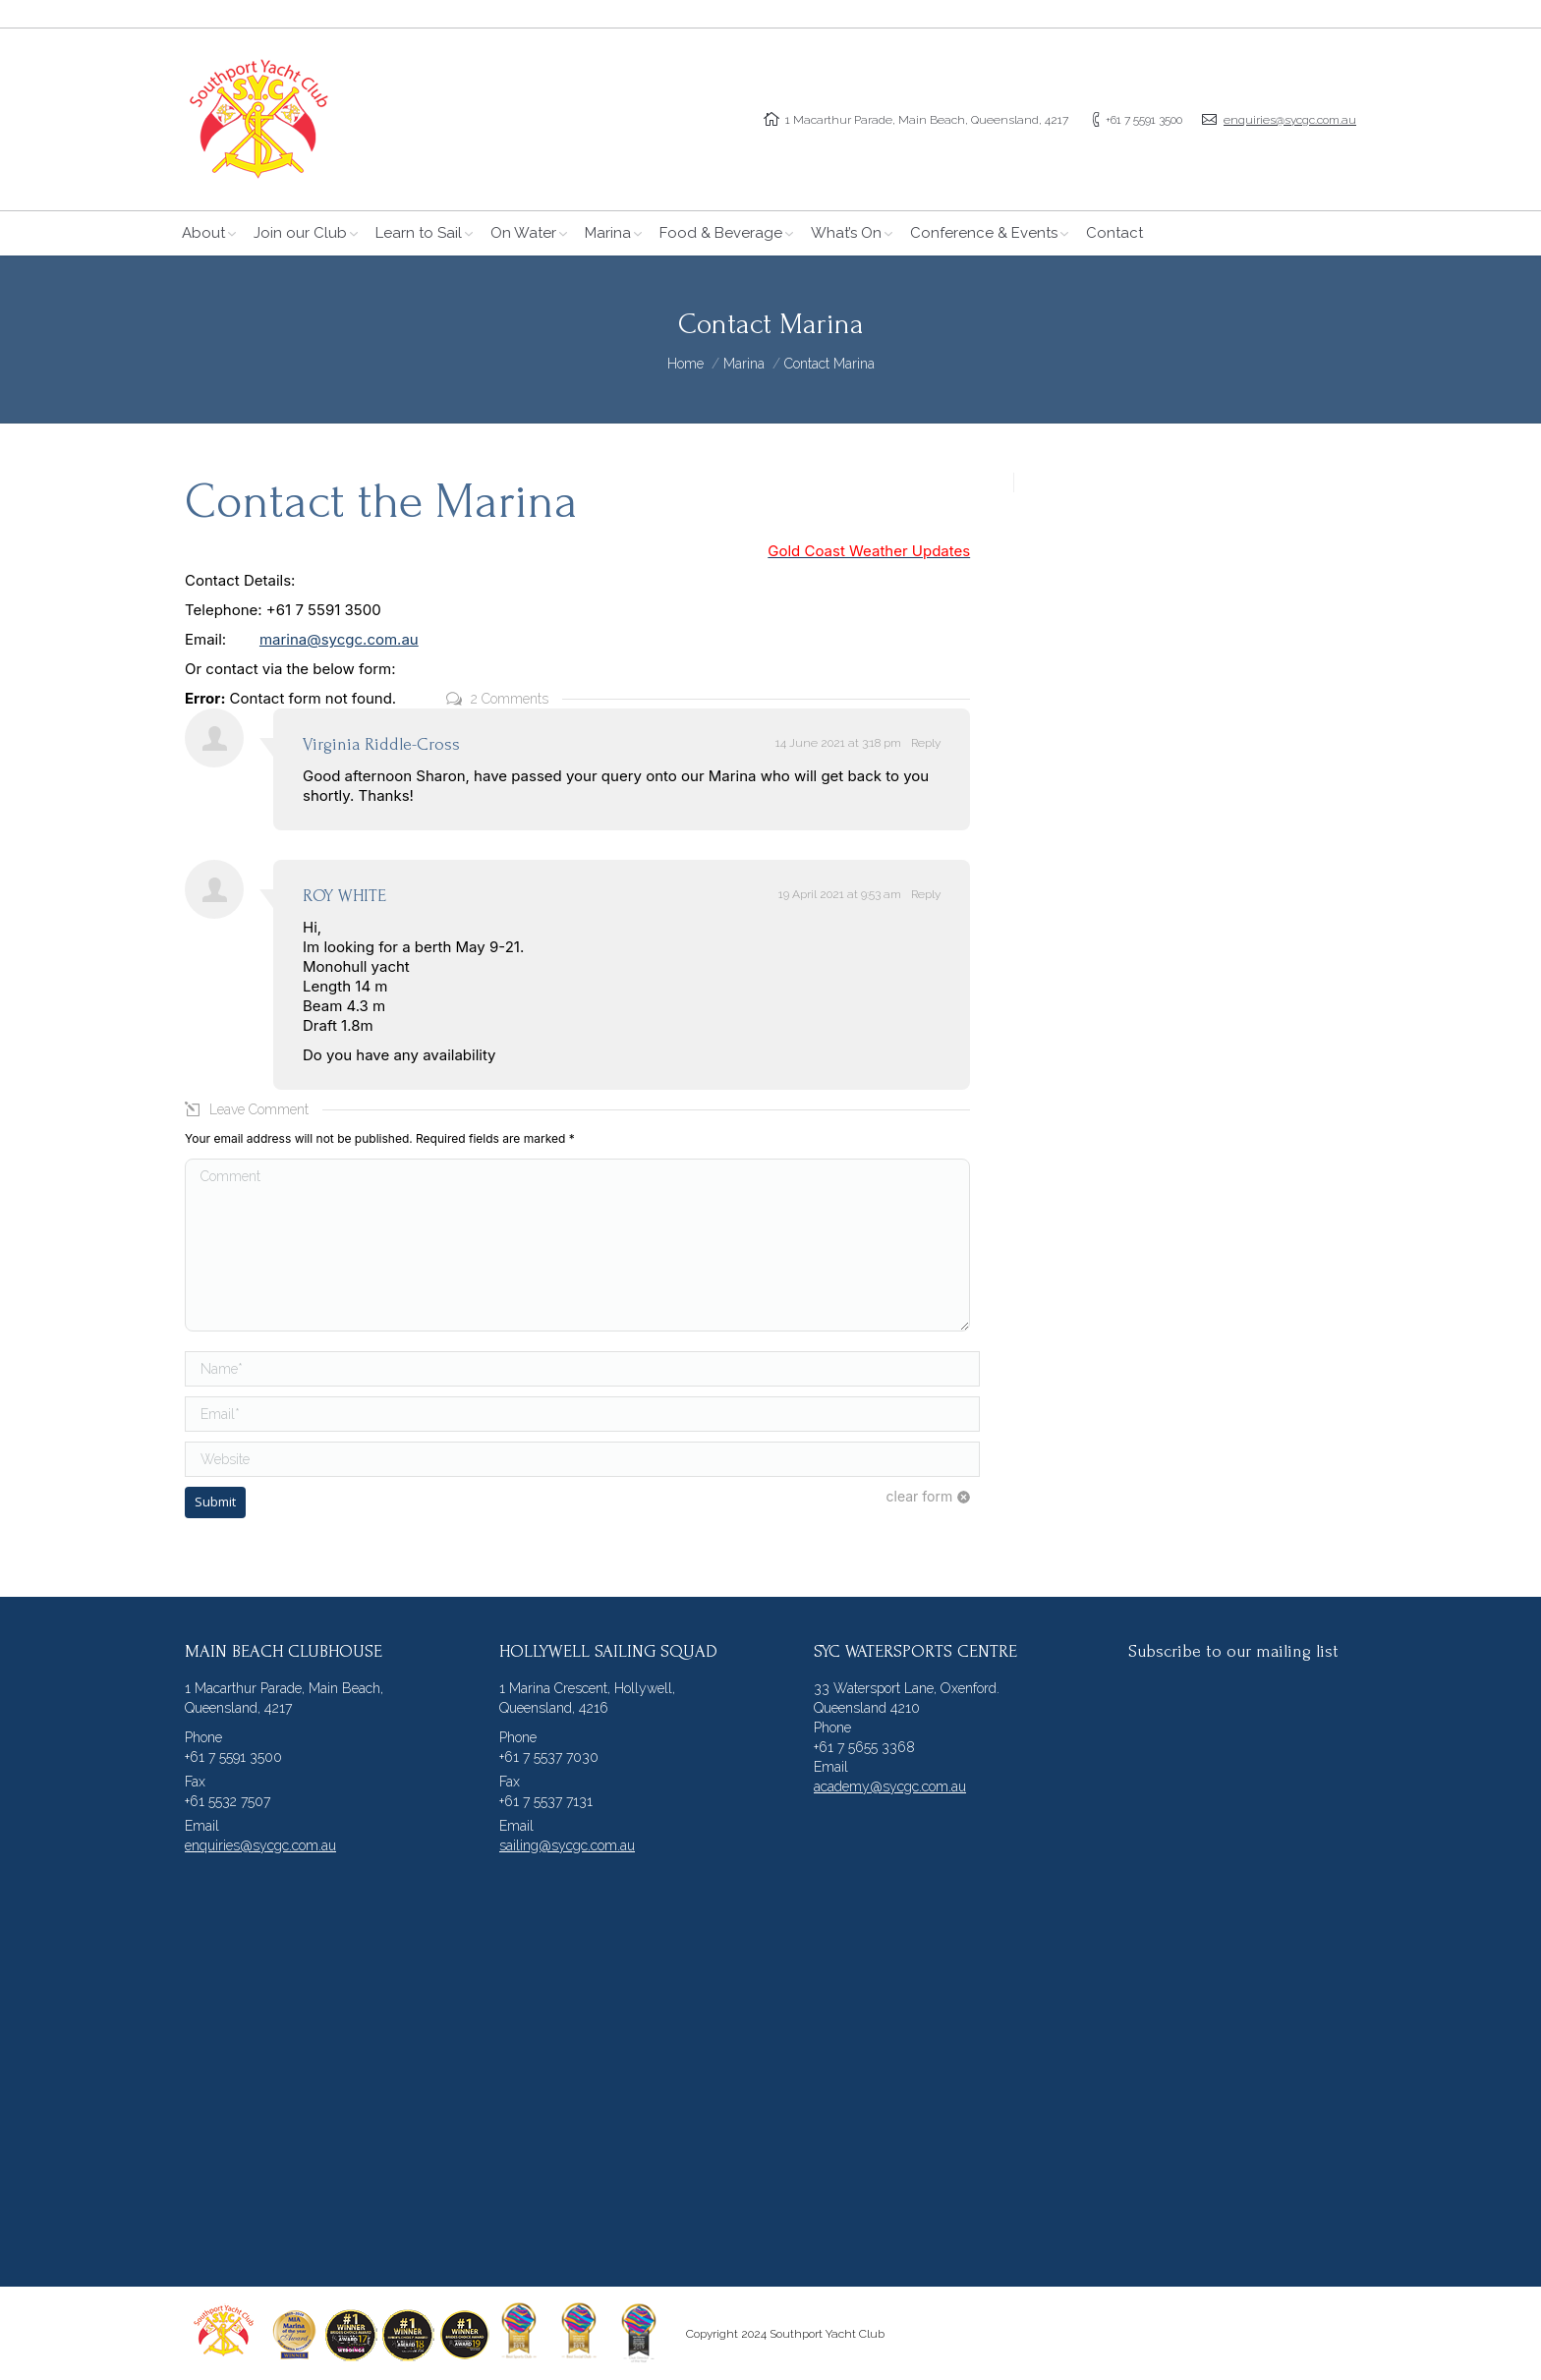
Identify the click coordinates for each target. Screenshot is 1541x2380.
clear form (919, 1496)
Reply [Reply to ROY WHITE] (926, 894)
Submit (215, 1501)
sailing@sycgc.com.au (567, 1845)
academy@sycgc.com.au (890, 1786)
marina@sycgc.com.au (339, 639)
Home (685, 363)
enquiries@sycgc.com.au (1290, 120)
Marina (744, 363)
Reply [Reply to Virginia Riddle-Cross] (926, 743)
